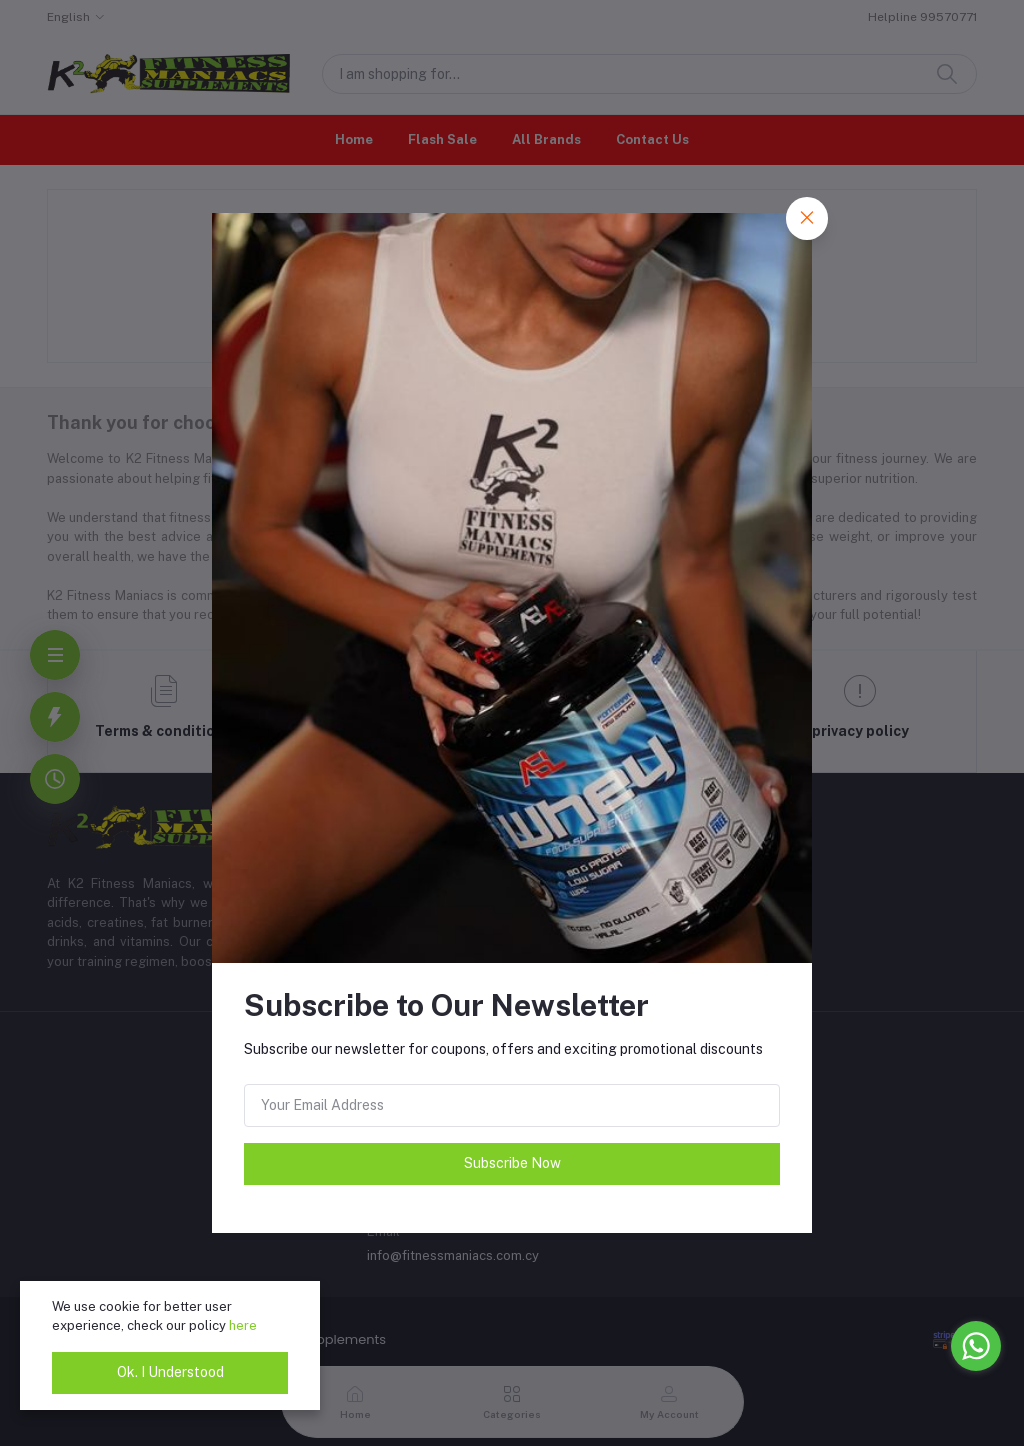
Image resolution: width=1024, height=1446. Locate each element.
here (243, 1325)
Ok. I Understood (170, 1372)
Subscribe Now (512, 1163)
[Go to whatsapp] (976, 1346)
